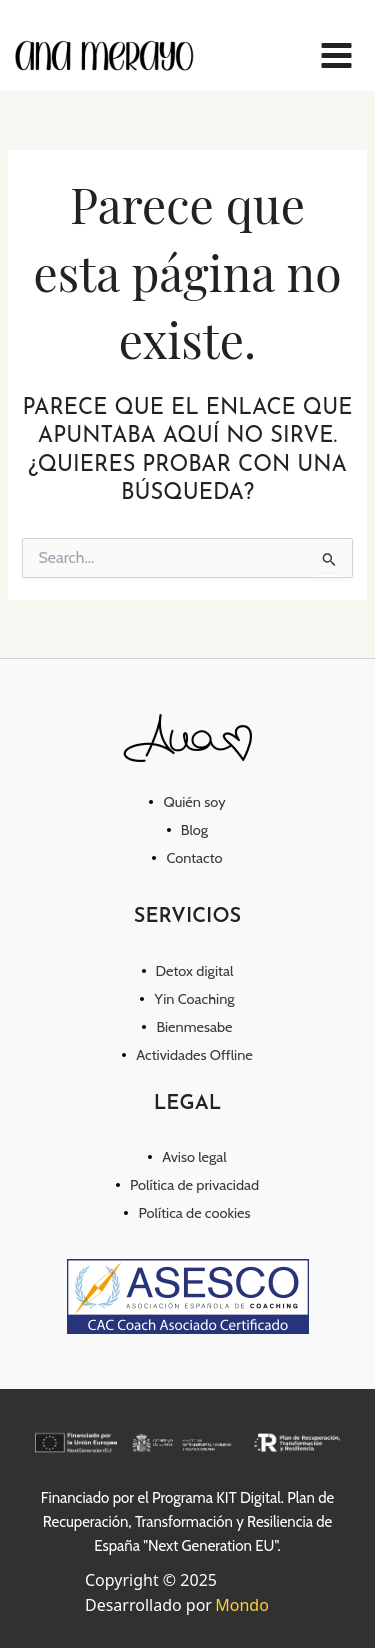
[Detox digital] (188, 971)
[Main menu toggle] (336, 55)
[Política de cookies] (187, 1213)
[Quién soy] (187, 802)
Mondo (242, 1605)
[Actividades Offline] (187, 1055)
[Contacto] (187, 858)
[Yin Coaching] (187, 999)
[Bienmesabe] (187, 1027)
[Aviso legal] (187, 1157)
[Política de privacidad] (187, 1185)
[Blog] (187, 830)
